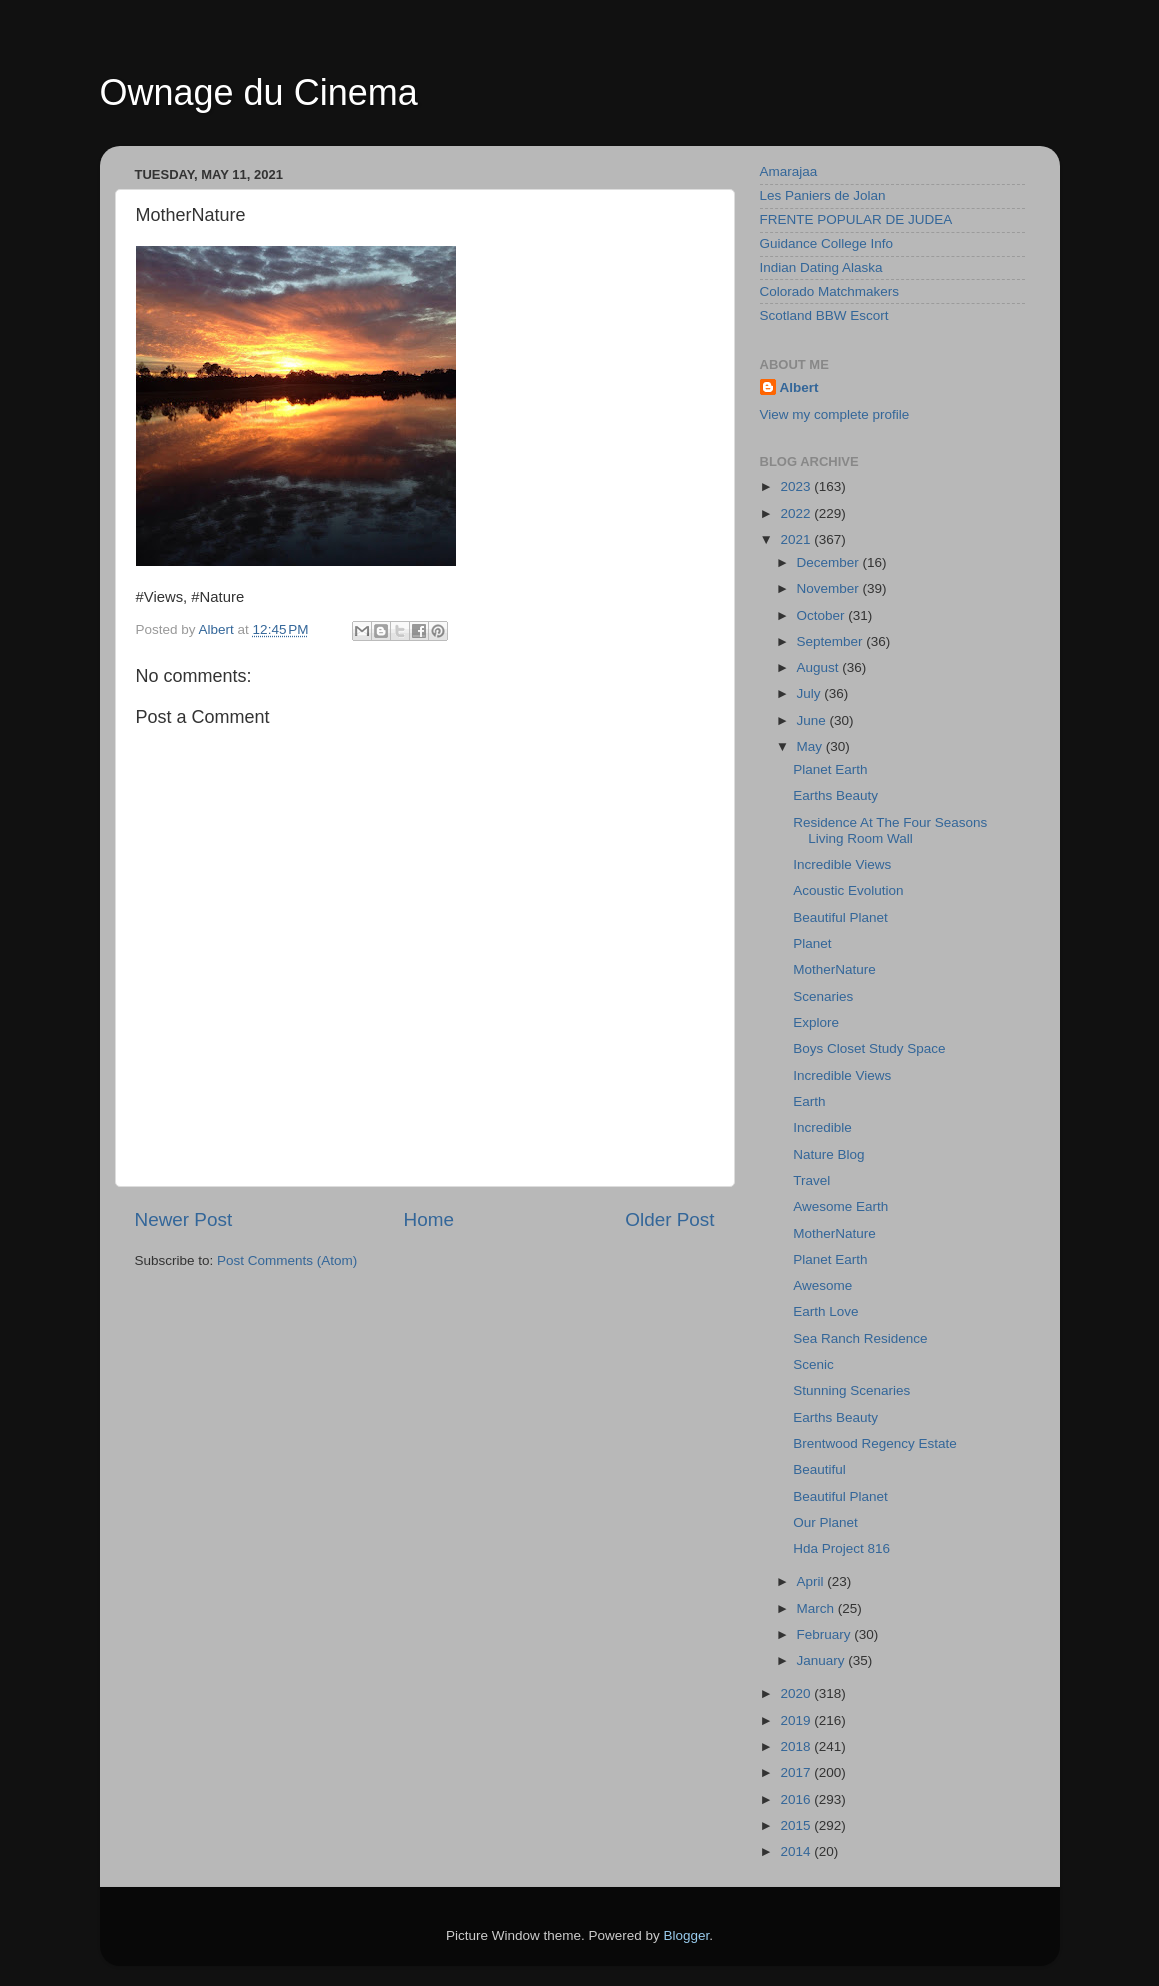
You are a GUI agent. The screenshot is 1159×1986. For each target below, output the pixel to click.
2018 (797, 1746)
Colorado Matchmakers (830, 291)
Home (429, 1219)
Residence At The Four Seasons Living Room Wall (890, 830)
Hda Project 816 (841, 1548)
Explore (816, 1022)
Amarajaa (789, 171)
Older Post (669, 1219)
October (823, 615)
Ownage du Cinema (259, 92)
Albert (799, 387)
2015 (797, 1825)
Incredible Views (842, 864)
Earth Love (825, 1311)
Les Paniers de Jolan (823, 195)
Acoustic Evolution (848, 890)
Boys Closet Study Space (869, 1048)
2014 (797, 1851)
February (826, 1634)
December (830, 562)
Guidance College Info (827, 243)
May (811, 746)
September (832, 641)
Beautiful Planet (840, 917)
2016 (797, 1799)
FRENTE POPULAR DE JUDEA (856, 219)
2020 (797, 1693)
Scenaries (823, 996)
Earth (809, 1101)
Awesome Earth (840, 1206)
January (823, 1660)
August (820, 667)
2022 (797, 513)
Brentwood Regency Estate (875, 1443)
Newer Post (184, 1219)
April (812, 1581)
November (830, 588)
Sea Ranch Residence (860, 1338)
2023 (797, 486)
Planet (812, 943)
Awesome (822, 1285)
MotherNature (834, 969)
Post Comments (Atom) (287, 1260)
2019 (797, 1720)
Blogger (687, 1935)
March (817, 1608)
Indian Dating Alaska (821, 267)
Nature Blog (828, 1154)
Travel (811, 1180)
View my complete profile (835, 414)
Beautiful (819, 1469)
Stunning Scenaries (851, 1390)
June (813, 720)
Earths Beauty (835, 795)
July (811, 693)
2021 (797, 539)
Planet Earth (830, 769)
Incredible (822, 1127)
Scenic (813, 1364)
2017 (797, 1772)
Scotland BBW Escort (824, 315)
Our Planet (825, 1522)
